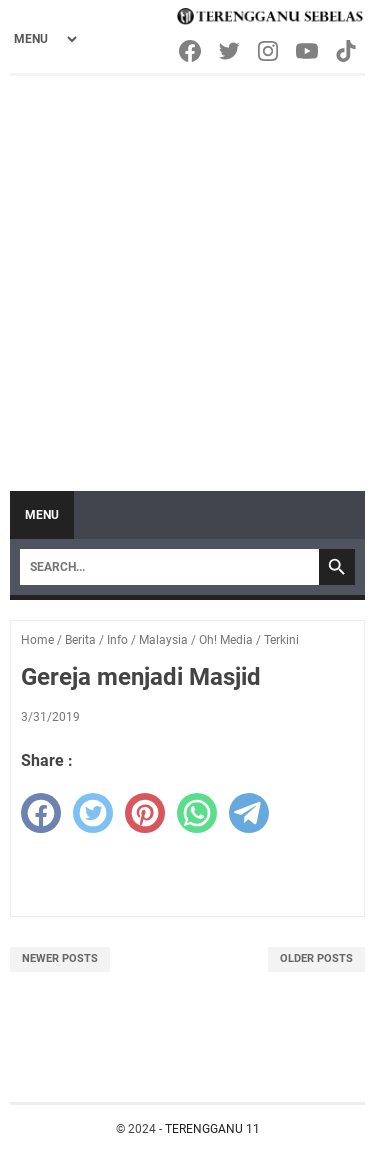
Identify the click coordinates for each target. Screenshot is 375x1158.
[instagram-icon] (269, 51)
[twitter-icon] (230, 51)
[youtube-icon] (308, 51)
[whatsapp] (197, 813)
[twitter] (93, 813)
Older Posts (316, 958)
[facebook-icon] (191, 51)
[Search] (169, 567)
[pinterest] (145, 813)
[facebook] (41, 813)
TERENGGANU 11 (212, 1129)
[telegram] (249, 813)
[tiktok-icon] (347, 51)
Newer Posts (60, 958)
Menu (42, 515)
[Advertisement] (187, 273)
